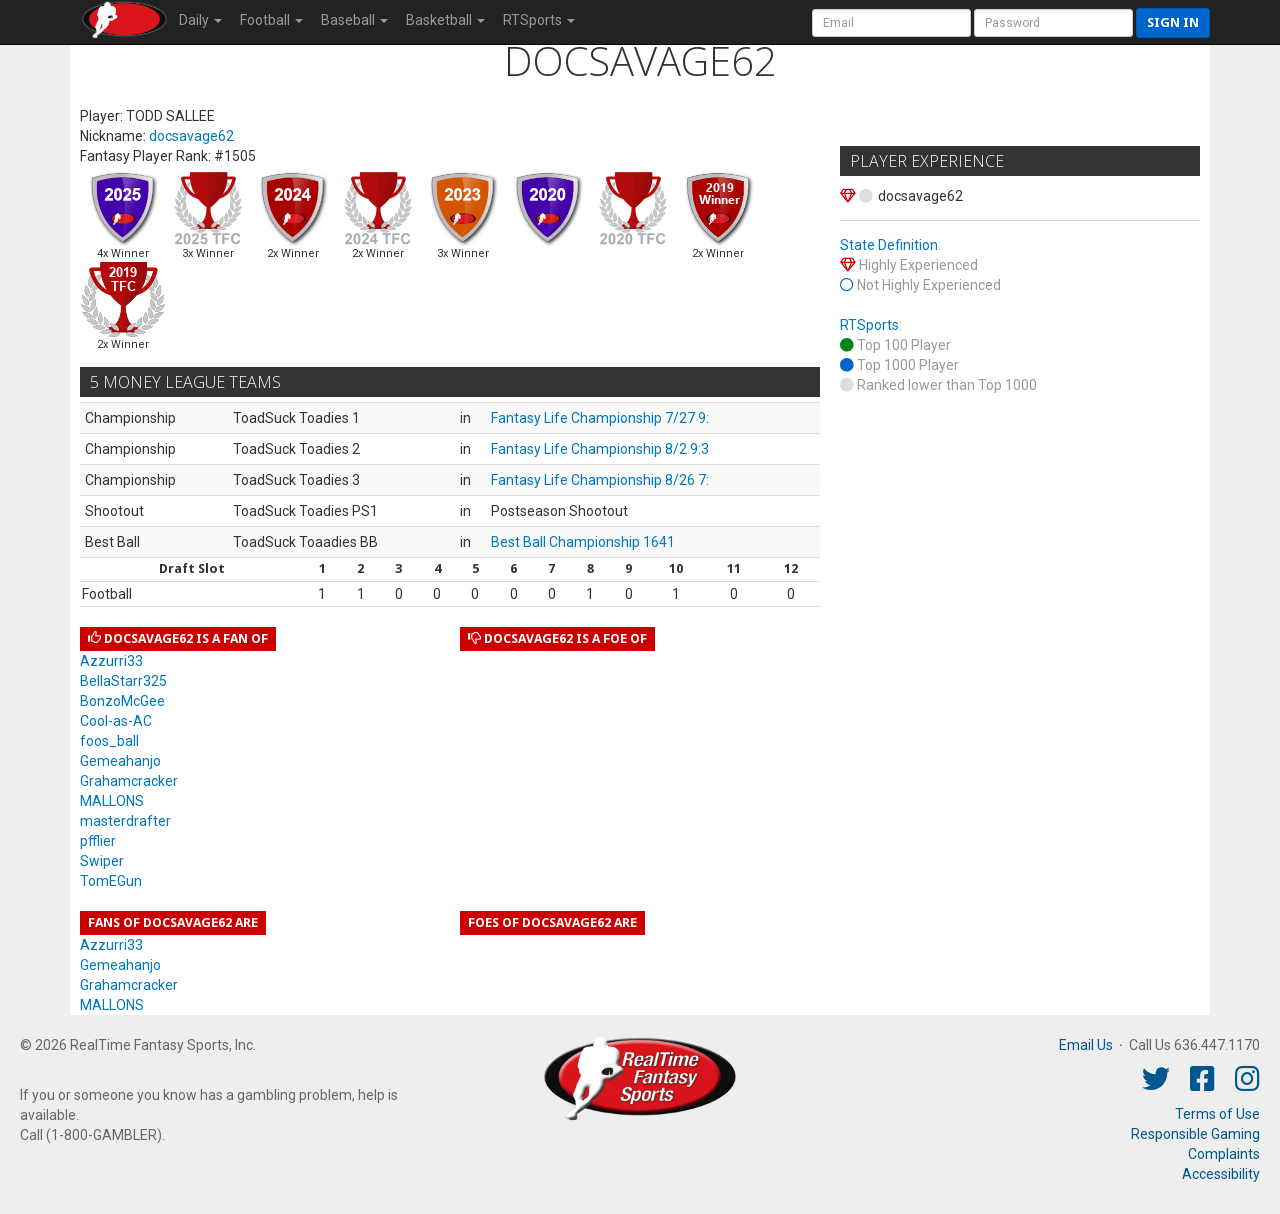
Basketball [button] (445, 20)
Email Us (1086, 1045)
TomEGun (111, 881)
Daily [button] (200, 20)
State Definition (889, 245)
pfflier (98, 841)
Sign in (1173, 22)
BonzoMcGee (122, 701)
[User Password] (1053, 23)
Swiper (102, 861)
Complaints (1224, 1154)
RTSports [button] (539, 20)
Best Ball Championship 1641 (583, 542)
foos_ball (109, 741)
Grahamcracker (129, 781)
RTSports (869, 325)
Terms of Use (1217, 1114)
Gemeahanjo (120, 761)
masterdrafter (125, 821)
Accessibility (1221, 1174)
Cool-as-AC (116, 721)
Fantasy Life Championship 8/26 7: (600, 480)
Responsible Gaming (1195, 1134)
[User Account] (891, 23)
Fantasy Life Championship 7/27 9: (600, 418)
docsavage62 (191, 136)
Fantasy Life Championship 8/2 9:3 (600, 449)
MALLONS (112, 801)
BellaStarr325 (123, 681)
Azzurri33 (111, 661)
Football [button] (271, 20)
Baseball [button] (354, 20)
